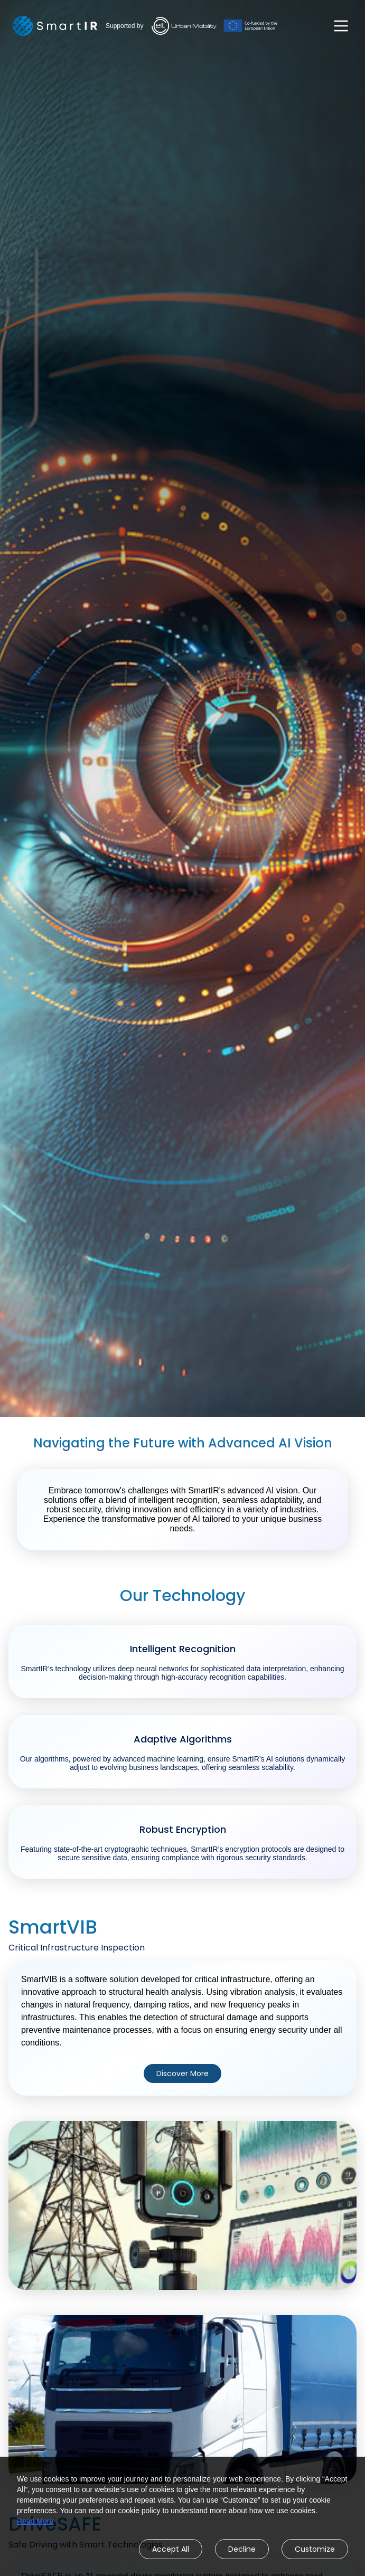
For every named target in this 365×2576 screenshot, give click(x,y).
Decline (242, 2549)
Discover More (182, 2073)
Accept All (170, 2549)
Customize (315, 2549)
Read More (35, 2521)
